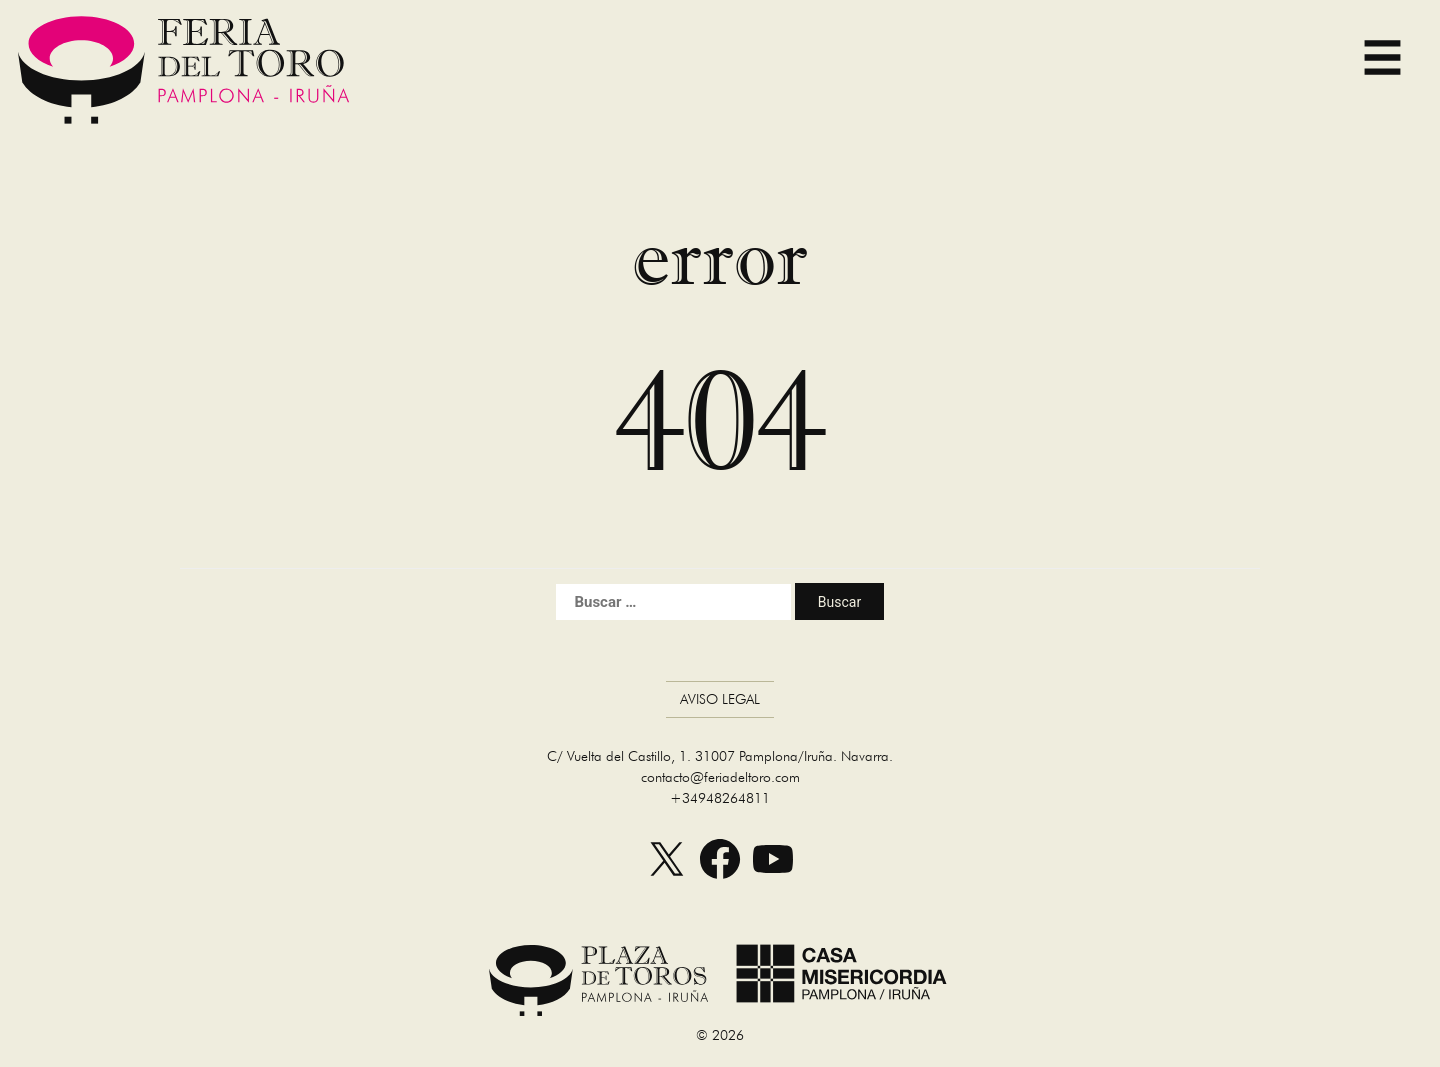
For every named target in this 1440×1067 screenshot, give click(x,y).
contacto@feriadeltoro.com (720, 777)
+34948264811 (720, 798)
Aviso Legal (720, 699)
